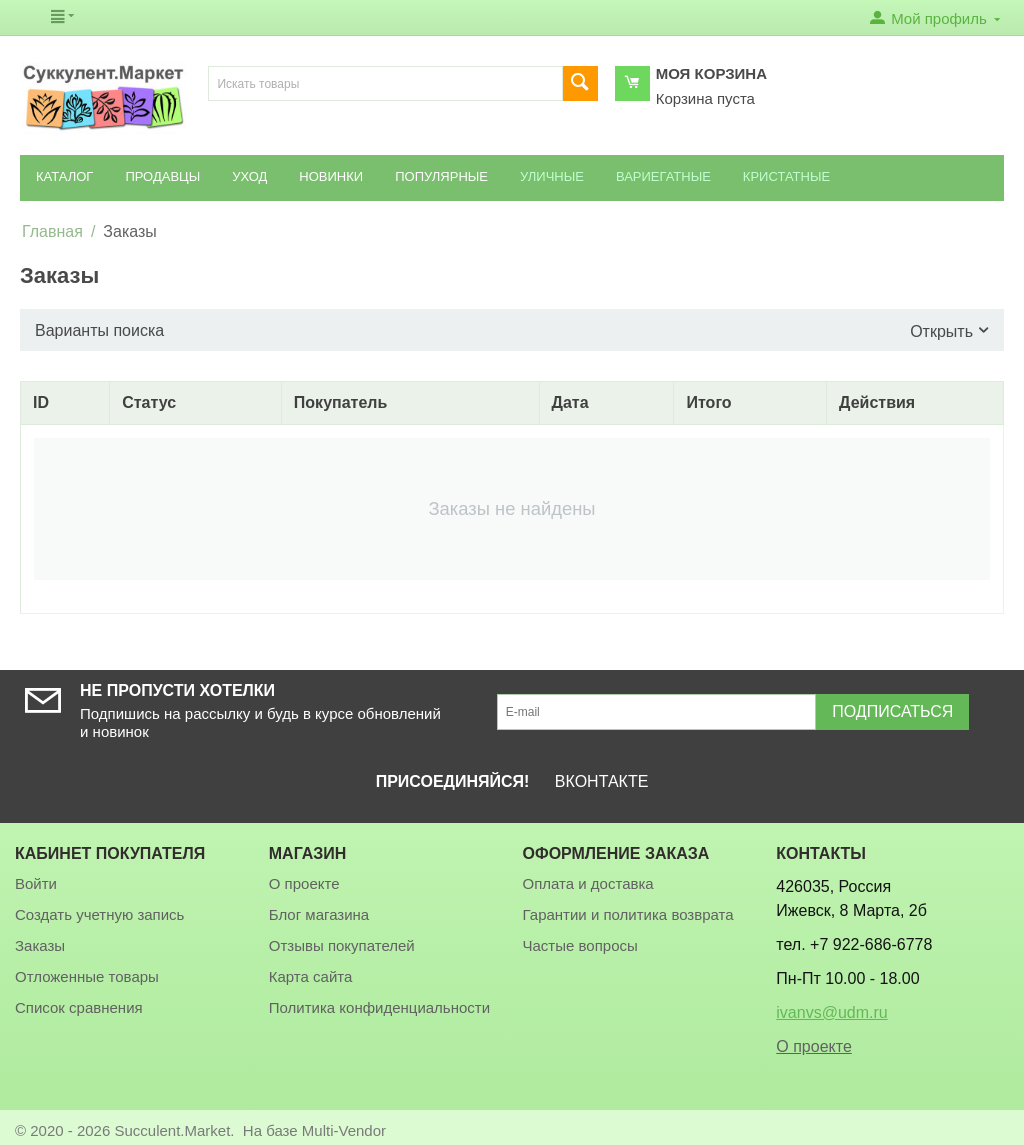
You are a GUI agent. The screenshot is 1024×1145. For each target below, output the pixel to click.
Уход (249, 176)
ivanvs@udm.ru (831, 1012)
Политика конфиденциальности (379, 1007)
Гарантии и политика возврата (628, 914)
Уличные (552, 176)
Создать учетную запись (99, 914)
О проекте (304, 883)
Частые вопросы (580, 945)
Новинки (331, 176)
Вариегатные (663, 176)
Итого (708, 402)
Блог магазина (319, 914)
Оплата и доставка (588, 883)
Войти (36, 883)
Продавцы (162, 176)
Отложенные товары (87, 976)
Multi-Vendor (344, 1130)
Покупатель (340, 402)
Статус (149, 402)
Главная (52, 231)
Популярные (441, 176)
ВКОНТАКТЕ (602, 781)
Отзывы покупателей (342, 945)
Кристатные (786, 176)
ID (41, 402)
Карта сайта (311, 976)
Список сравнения (79, 1007)
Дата (570, 402)
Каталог (64, 176)
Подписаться (892, 711)
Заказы (40, 945)
